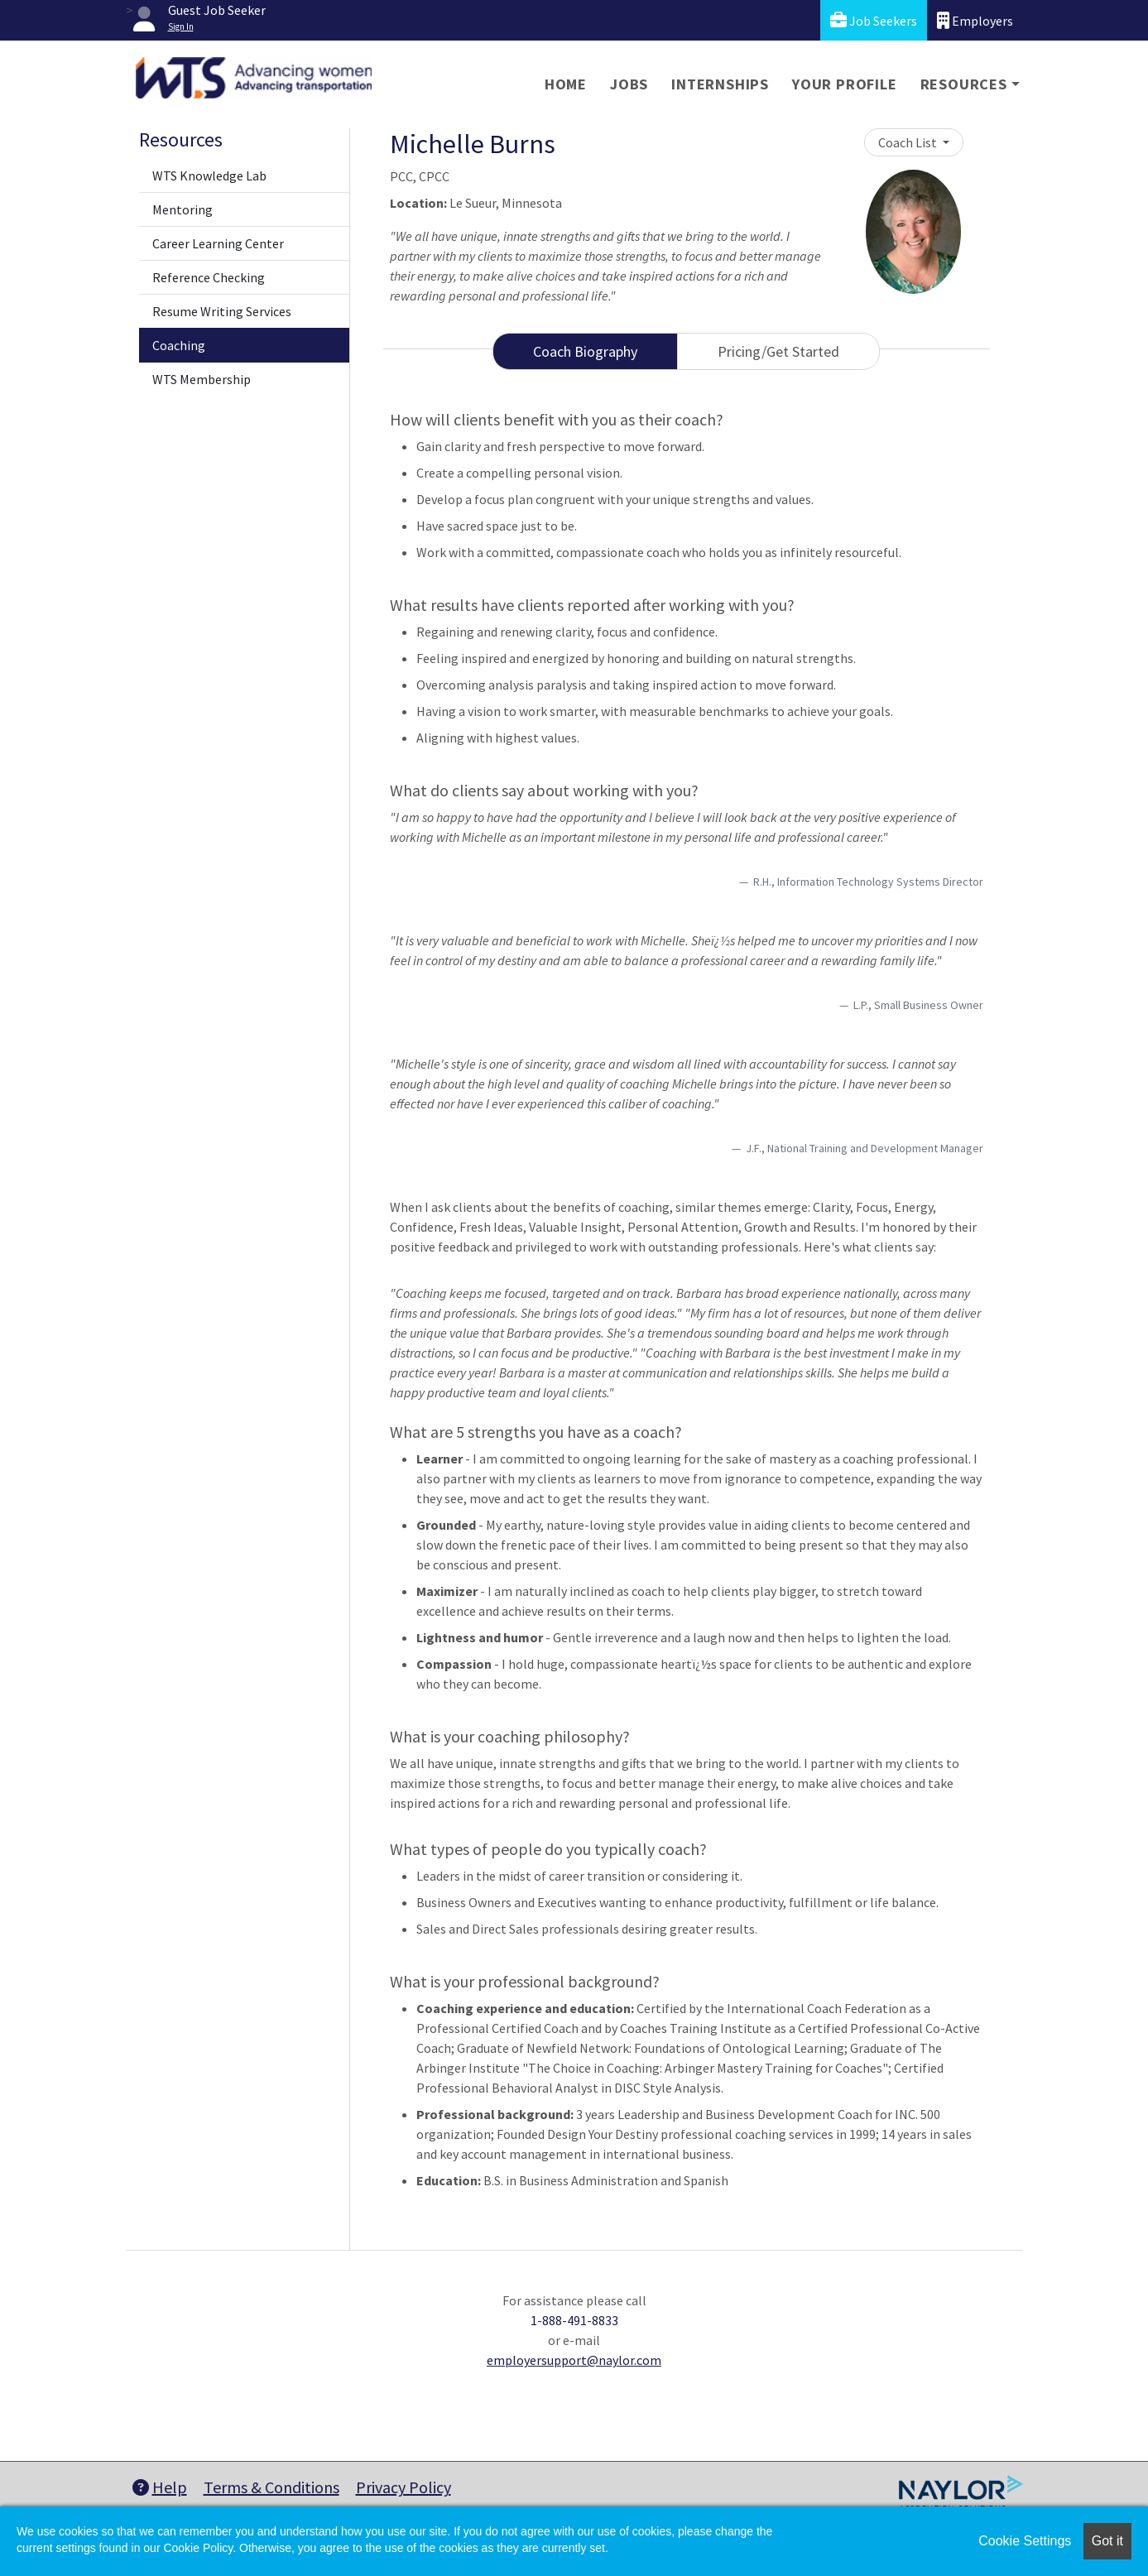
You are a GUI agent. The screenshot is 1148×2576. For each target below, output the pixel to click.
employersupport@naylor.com (574, 2360)
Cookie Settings (1024, 2541)
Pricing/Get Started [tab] (778, 351)
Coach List (908, 142)
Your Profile (844, 84)
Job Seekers (873, 20)
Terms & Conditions (271, 2487)
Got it (1107, 2541)
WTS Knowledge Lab (209, 175)
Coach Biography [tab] (585, 351)
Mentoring (182, 209)
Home (566, 84)
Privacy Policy (403, 2487)
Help (159, 2487)
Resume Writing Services (221, 311)
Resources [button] (963, 84)
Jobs (629, 84)
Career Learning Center (218, 243)
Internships (720, 84)
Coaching (178, 345)
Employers (975, 20)
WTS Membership (201, 379)
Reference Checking (208, 277)
